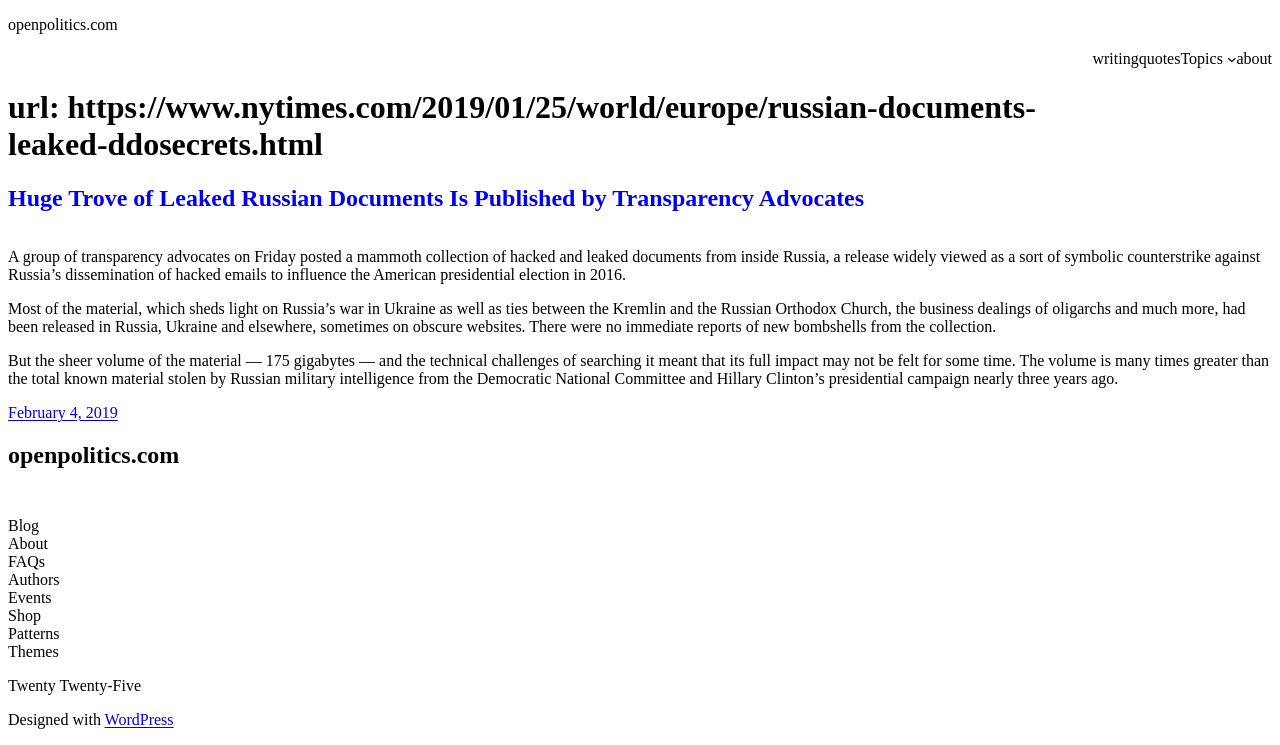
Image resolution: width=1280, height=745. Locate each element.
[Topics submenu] (1232, 59)
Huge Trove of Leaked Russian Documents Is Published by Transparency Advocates (436, 198)
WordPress (139, 719)
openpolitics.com (63, 24)
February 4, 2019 (63, 412)
